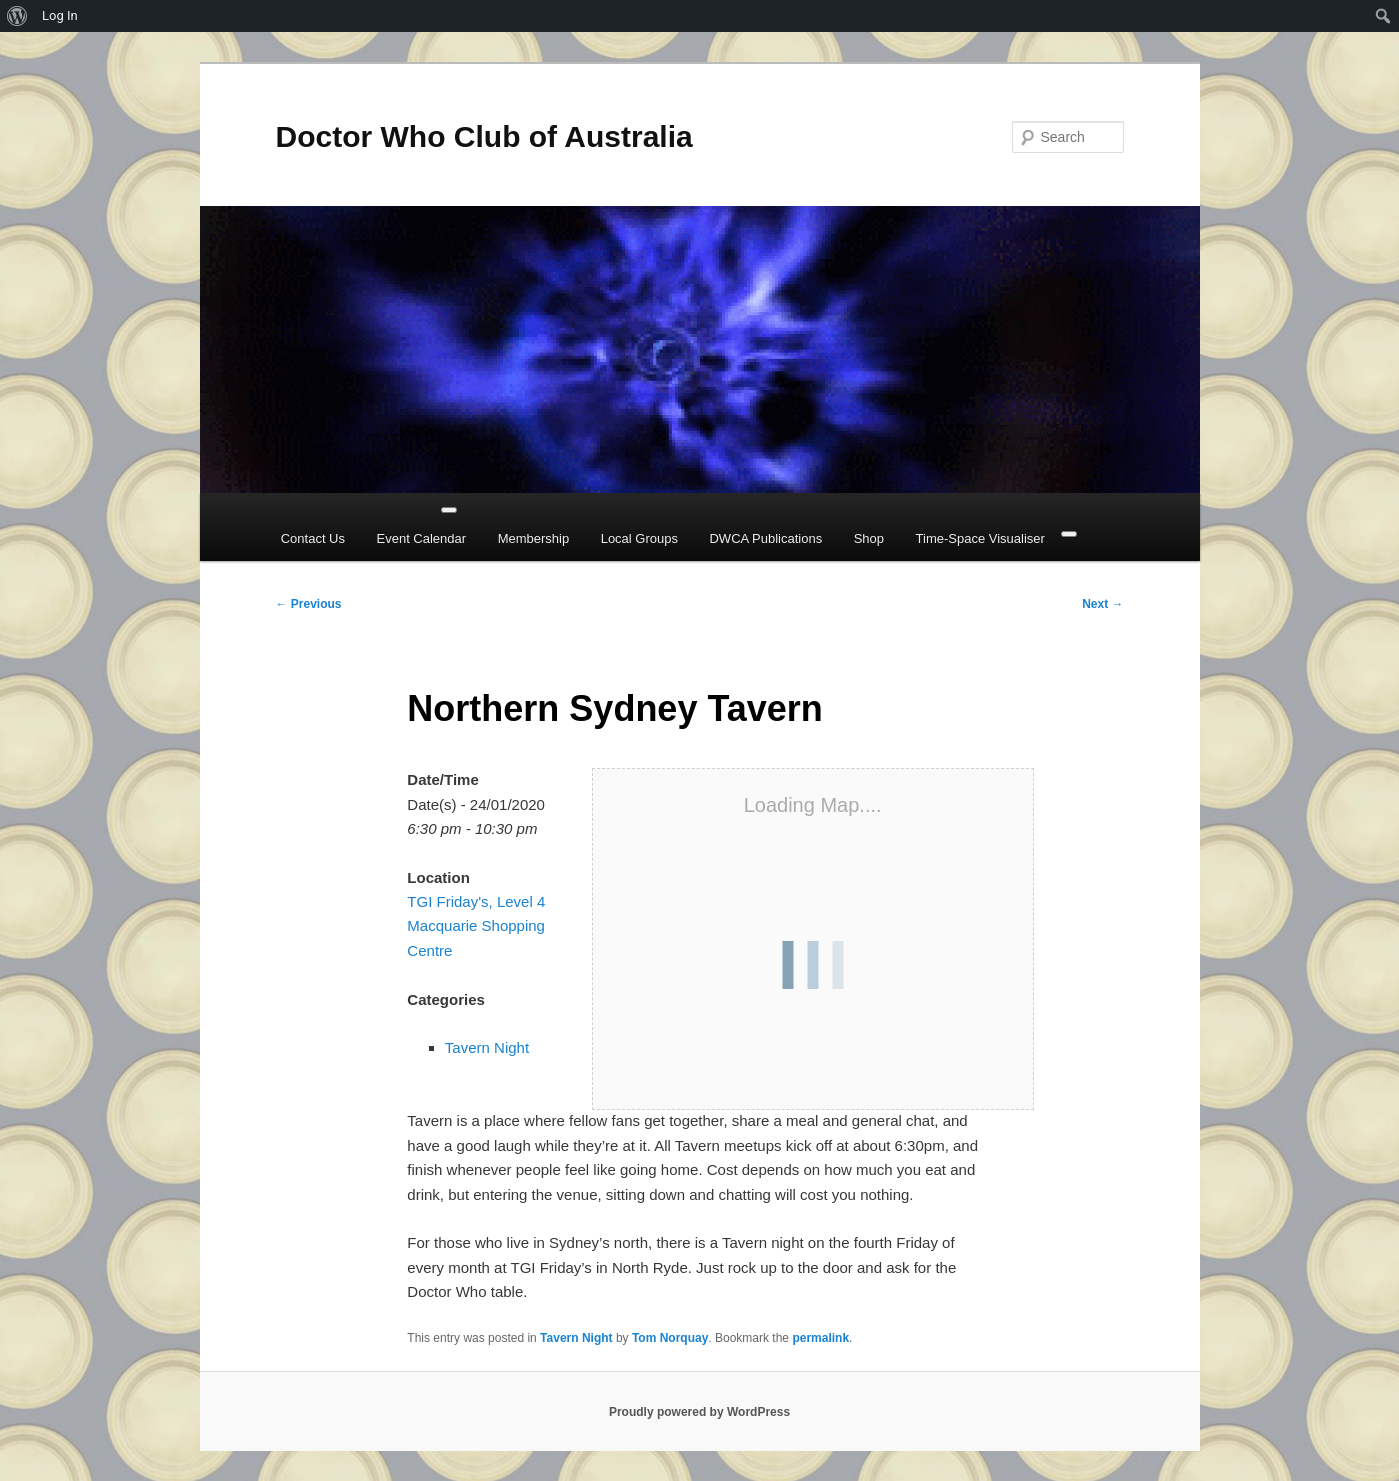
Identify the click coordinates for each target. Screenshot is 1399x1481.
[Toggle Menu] (449, 510)
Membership (534, 538)
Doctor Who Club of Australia (484, 136)
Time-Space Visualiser (980, 538)
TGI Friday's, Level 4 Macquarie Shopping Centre (476, 926)
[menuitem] (17, 16)
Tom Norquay (670, 1338)
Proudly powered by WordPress (699, 1412)
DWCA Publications (765, 538)
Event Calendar (422, 538)
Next (1102, 604)
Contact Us (313, 538)
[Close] (1069, 534)
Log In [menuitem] (60, 15)
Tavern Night (487, 1047)
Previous (309, 604)
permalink (820, 1338)
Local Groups (639, 538)
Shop (869, 538)
